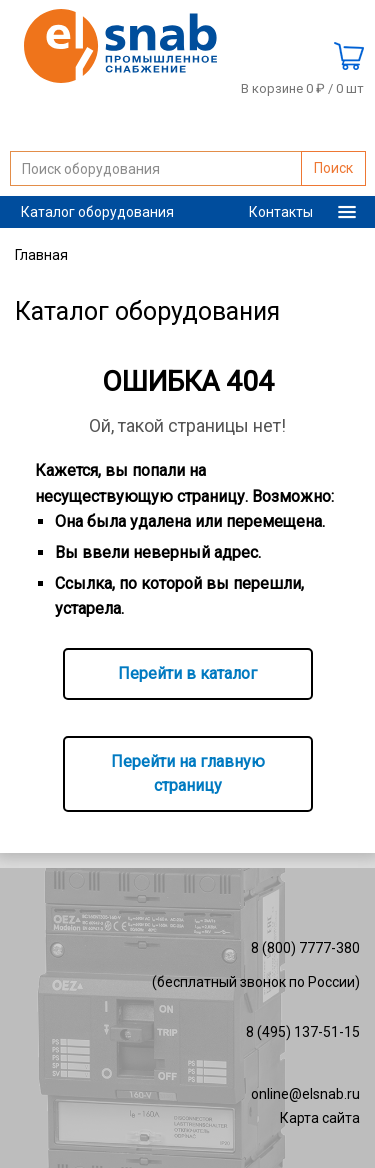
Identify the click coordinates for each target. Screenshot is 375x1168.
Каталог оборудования (97, 212)
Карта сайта (320, 1118)
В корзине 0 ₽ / (302, 89)
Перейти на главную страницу (188, 773)
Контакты (281, 212)
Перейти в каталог (187, 673)
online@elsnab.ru (305, 1094)
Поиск (333, 168)
